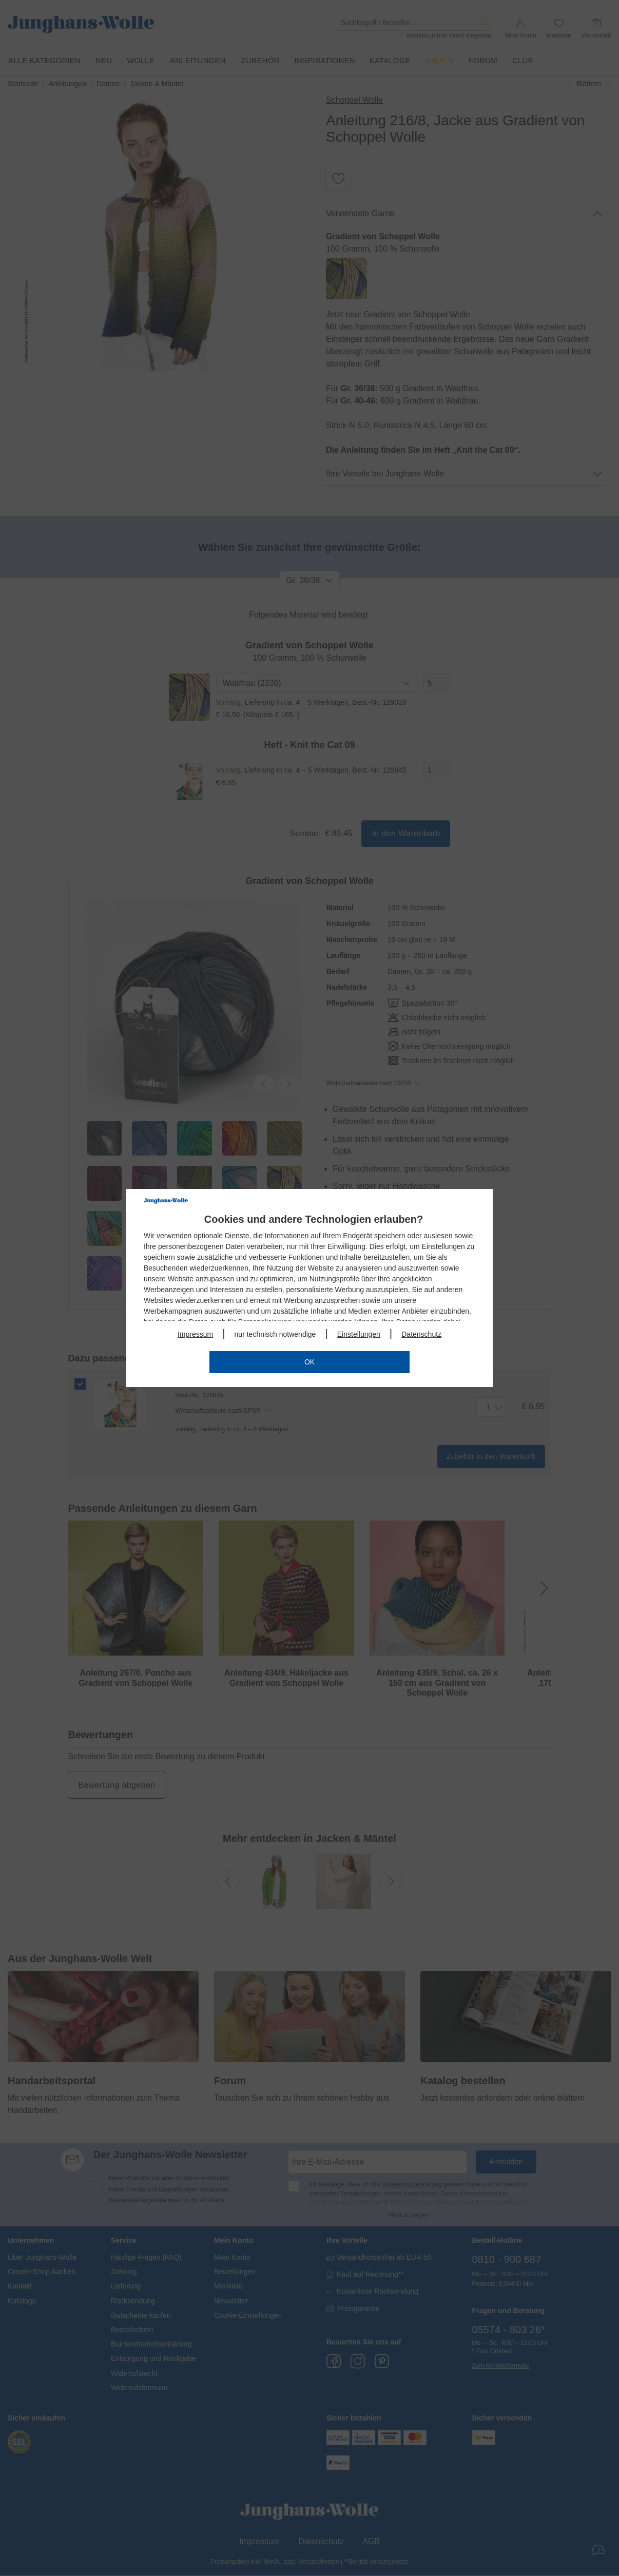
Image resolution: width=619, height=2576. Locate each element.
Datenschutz (421, 1334)
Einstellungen (358, 1334)
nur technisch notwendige (275, 1334)
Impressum (195, 1334)
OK (309, 1362)
